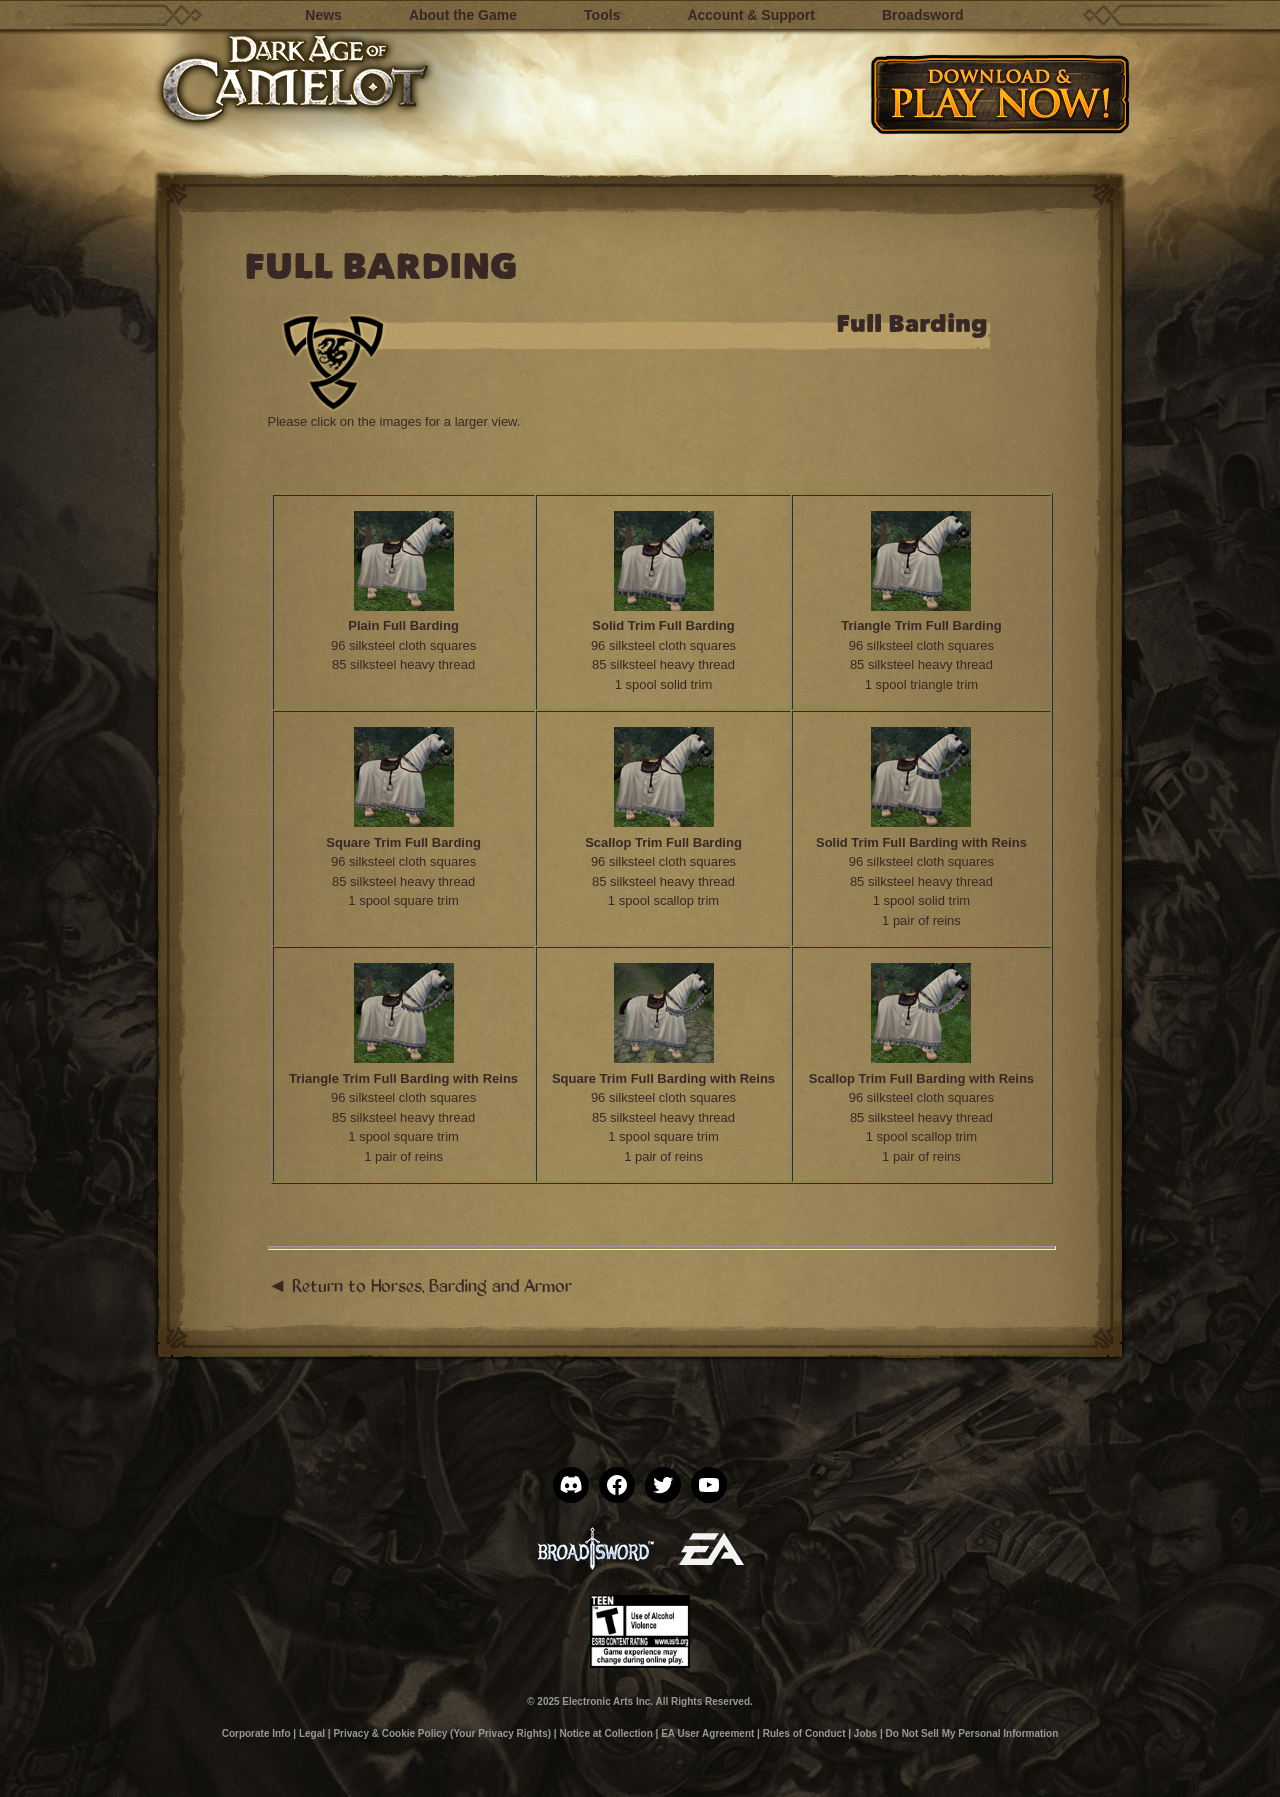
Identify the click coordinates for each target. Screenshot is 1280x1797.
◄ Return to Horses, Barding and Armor (420, 1285)
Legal (312, 1733)
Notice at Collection (605, 1733)
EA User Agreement (707, 1733)
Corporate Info (256, 1733)
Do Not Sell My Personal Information (972, 1733)
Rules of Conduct (804, 1733)
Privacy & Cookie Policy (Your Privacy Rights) (442, 1733)
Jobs (865, 1733)
